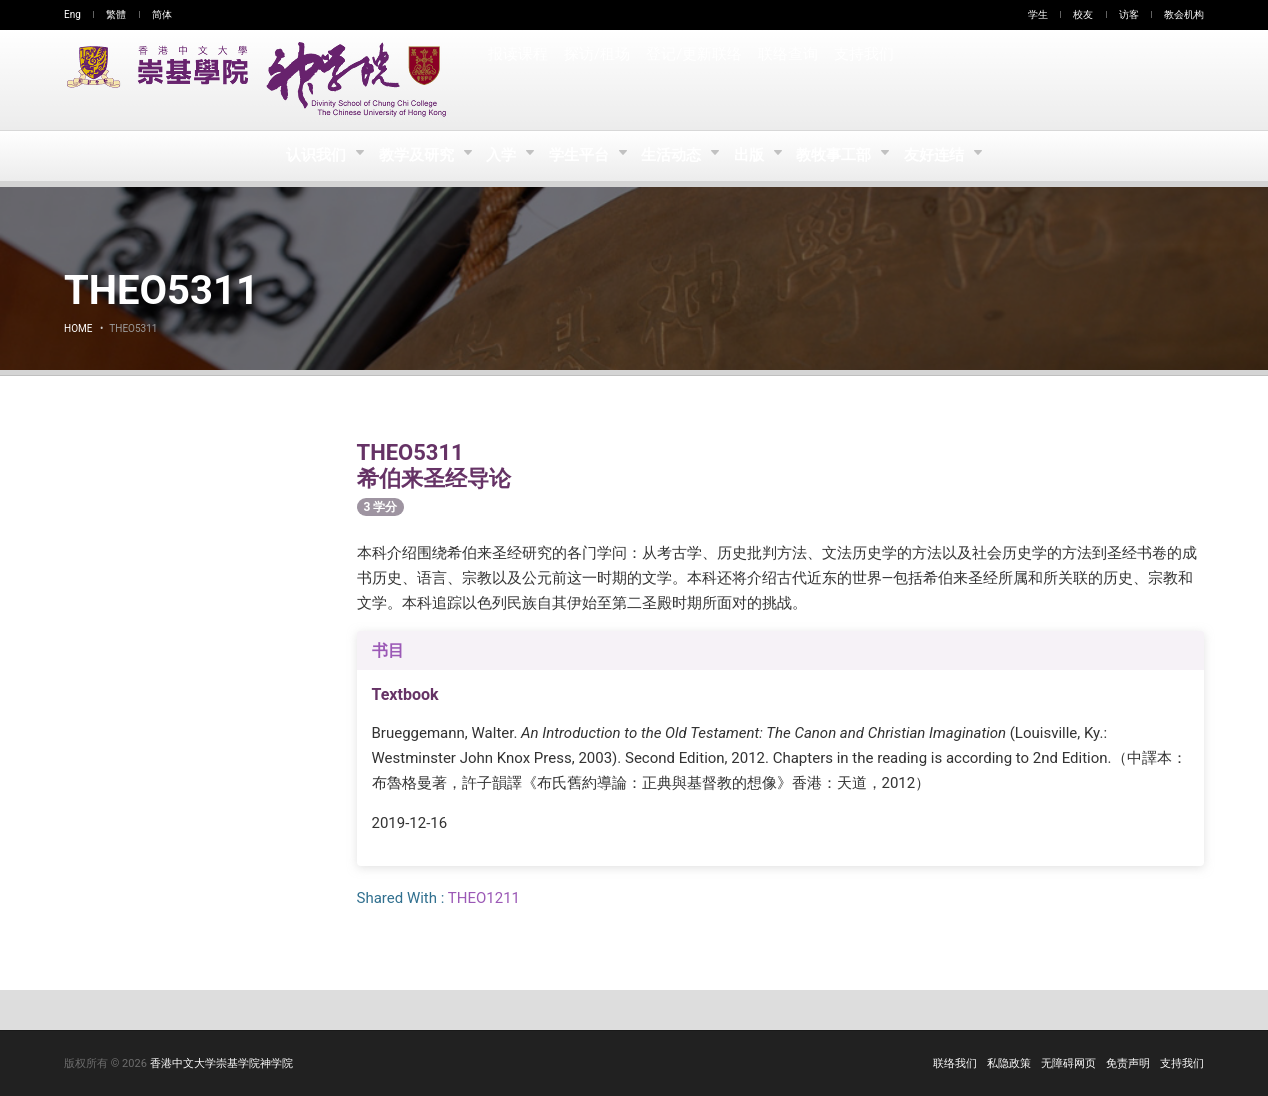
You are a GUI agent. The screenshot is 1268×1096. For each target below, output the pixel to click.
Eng (72, 14)
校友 (1083, 14)
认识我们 (310, 156)
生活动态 (673, 156)
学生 (1038, 14)
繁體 (116, 14)
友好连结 (942, 156)
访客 (1129, 14)
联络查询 (786, 80)
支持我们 (862, 80)
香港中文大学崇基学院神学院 (221, 1063)
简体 (162, 14)
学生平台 (579, 156)
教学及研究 (412, 156)
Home (78, 328)
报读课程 (518, 80)
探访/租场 (597, 80)
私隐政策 (1009, 1063)
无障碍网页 (1068, 1063)
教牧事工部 (841, 156)
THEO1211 (484, 898)
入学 (499, 156)
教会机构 (1184, 14)
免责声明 (1128, 1063)
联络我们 (955, 1063)
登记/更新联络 (693, 80)
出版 (754, 156)
